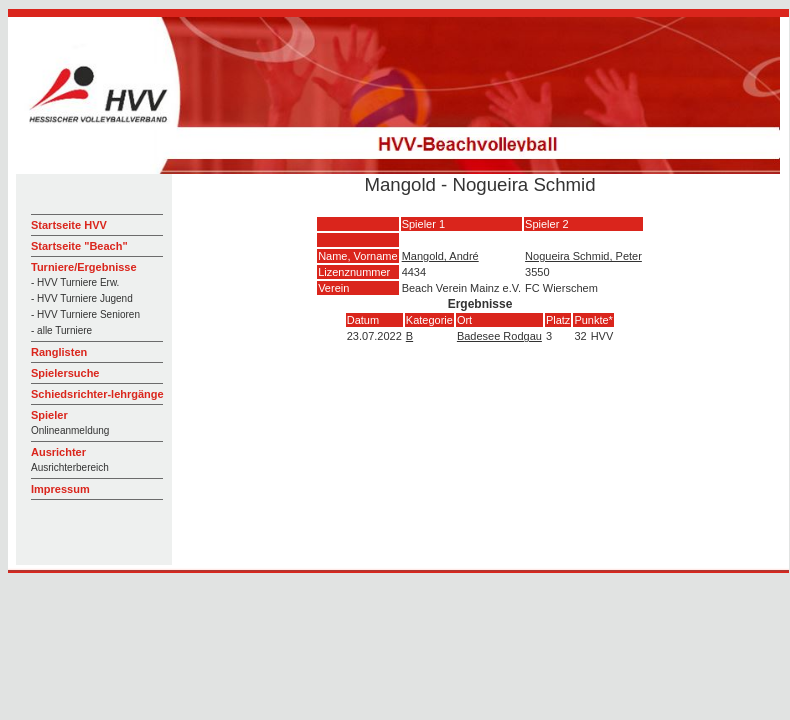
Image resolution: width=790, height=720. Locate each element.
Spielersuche (65, 373)
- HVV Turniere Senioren (85, 314)
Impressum (60, 489)
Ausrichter (58, 452)
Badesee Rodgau (499, 336)
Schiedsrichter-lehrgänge (97, 394)
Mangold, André (440, 256)
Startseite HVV (69, 225)
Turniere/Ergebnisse (84, 267)
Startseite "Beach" (79, 246)
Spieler (49, 415)
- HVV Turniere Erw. (75, 282)
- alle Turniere (61, 330)
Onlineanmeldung (70, 430)
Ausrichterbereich (70, 467)
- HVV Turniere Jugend (82, 298)
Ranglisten (59, 352)
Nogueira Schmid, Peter (583, 256)
